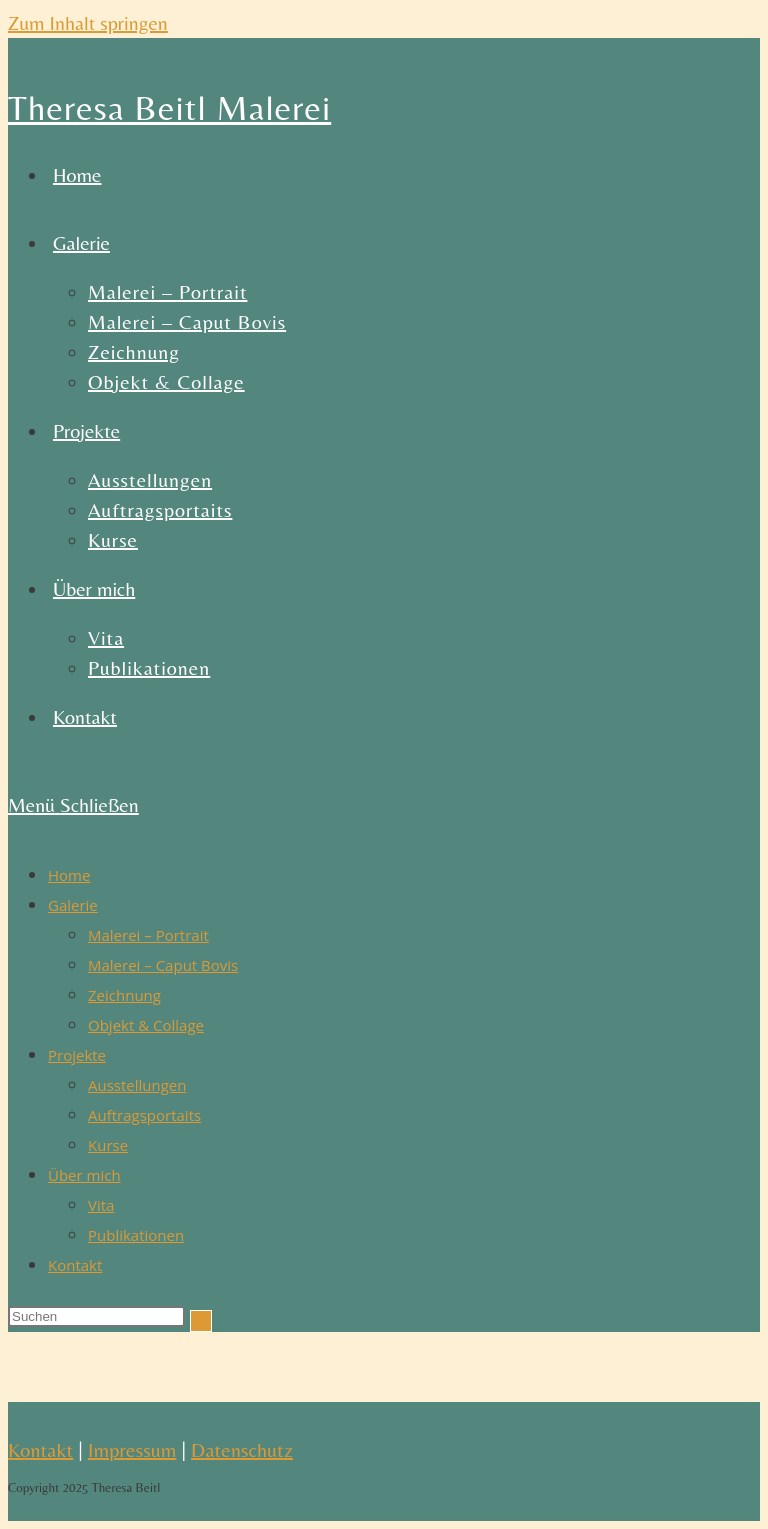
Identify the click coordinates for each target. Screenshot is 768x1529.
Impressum (132, 1449)
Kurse (108, 1145)
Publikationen (136, 1235)
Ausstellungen (137, 1085)
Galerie (73, 905)
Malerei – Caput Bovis (163, 965)
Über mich (84, 1175)
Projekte (77, 1055)
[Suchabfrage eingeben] (96, 1316)
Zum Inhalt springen (88, 22)
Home (69, 875)
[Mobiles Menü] (73, 804)
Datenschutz (242, 1449)
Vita (101, 1205)
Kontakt (75, 1265)
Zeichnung (124, 995)
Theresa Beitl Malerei (169, 108)
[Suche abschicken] (201, 1321)
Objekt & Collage (146, 1025)
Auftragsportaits (144, 1115)
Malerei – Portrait (148, 935)
